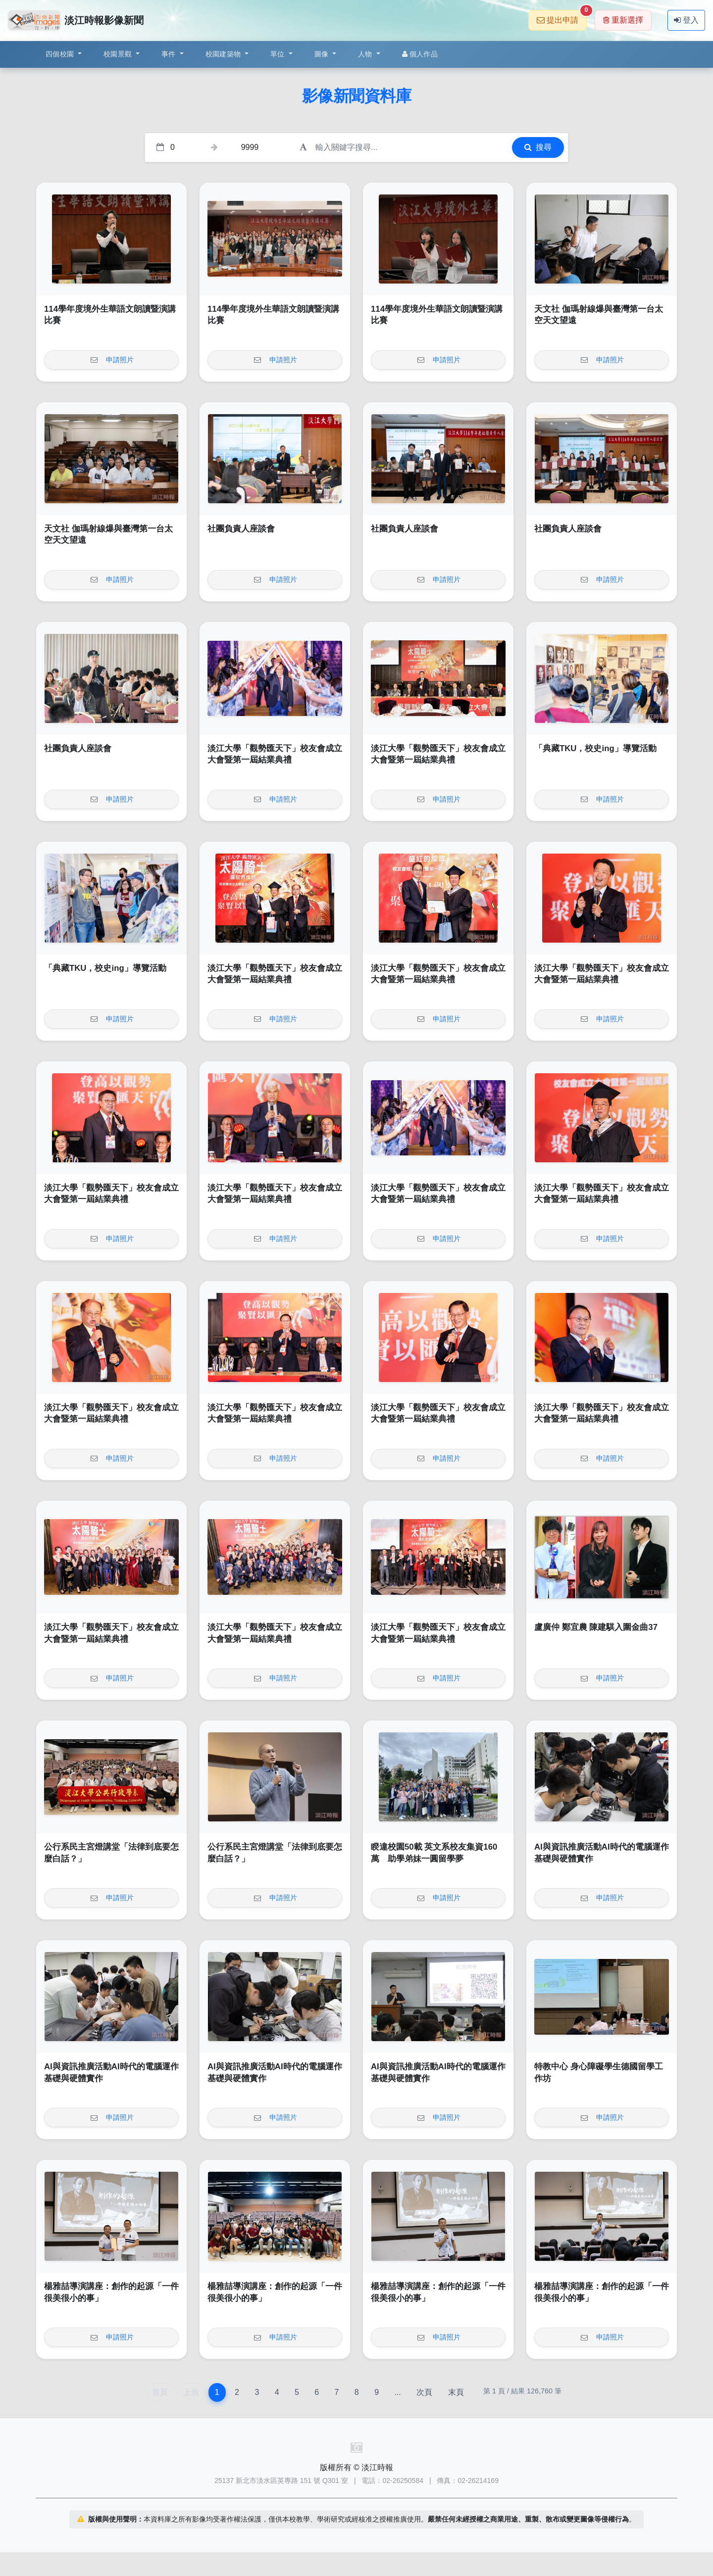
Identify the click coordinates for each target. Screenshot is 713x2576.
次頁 (424, 2392)
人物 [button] (366, 54)
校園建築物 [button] (224, 54)
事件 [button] (169, 54)
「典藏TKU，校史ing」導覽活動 (595, 748)
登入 (686, 20)
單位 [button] (278, 54)
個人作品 (420, 54)
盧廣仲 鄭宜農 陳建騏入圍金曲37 (596, 1627)
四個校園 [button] (61, 54)
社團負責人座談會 (241, 528)
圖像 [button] (322, 54)
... (397, 2392)
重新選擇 (623, 20)
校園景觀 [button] (118, 54)
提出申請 (562, 17)
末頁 (456, 2392)
